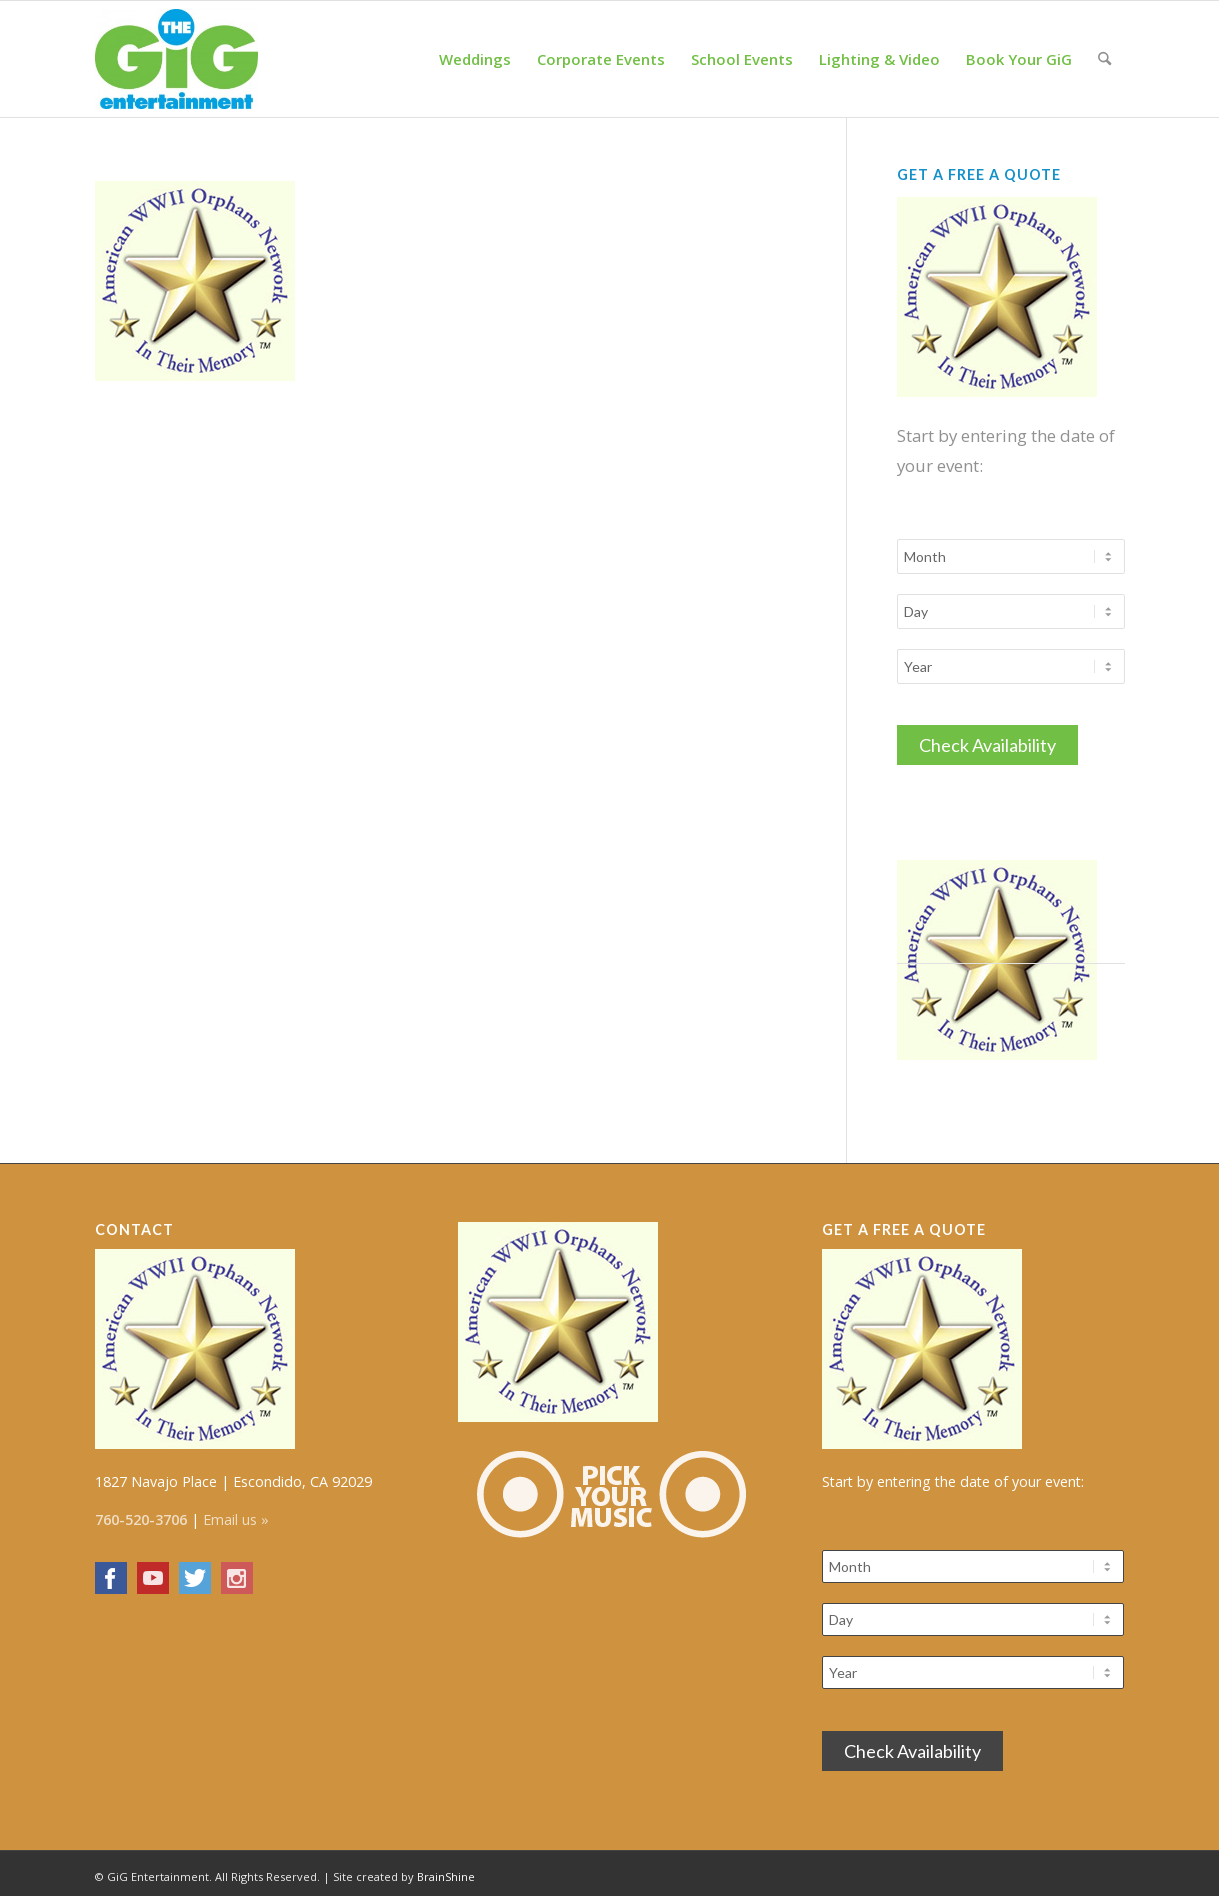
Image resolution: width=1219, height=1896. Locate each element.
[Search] (1104, 59)
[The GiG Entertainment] (177, 59)
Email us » (236, 1513)
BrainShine (446, 1870)
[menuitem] (475, 59)
